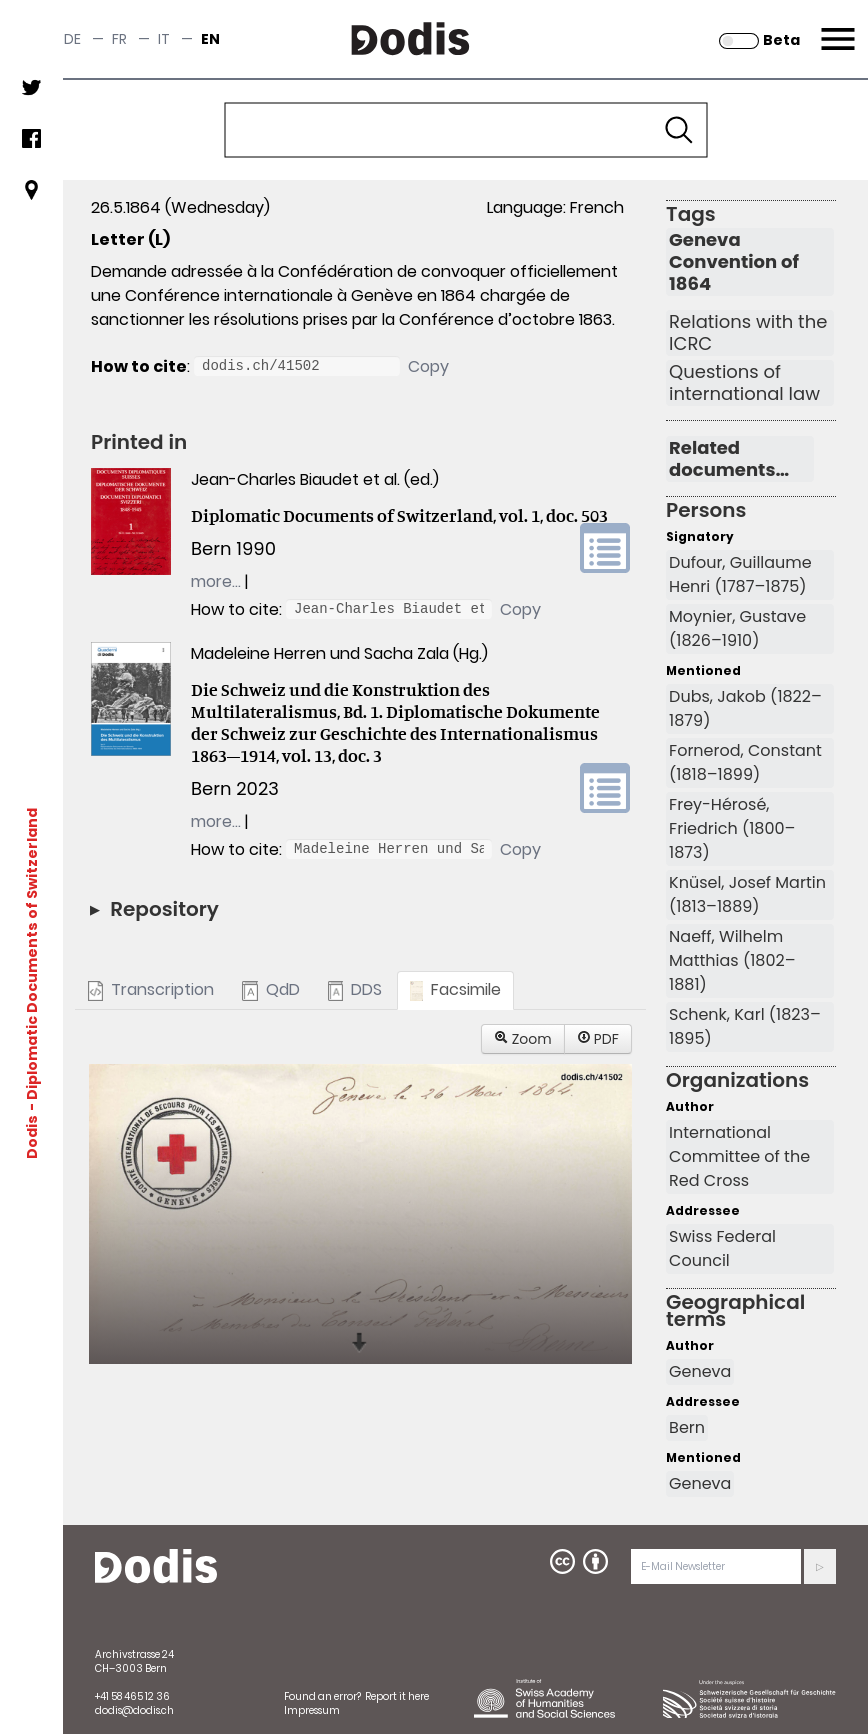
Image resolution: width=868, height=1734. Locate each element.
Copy (428, 366)
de (72, 39)
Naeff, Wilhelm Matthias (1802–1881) (732, 960)
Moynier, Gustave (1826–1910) (737, 628)
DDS (355, 989)
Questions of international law (744, 383)
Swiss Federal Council (722, 1248)
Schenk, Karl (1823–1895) (745, 1026)
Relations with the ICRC (748, 333)
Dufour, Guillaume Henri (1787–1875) (740, 574)
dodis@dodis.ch (134, 1710)
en (210, 39)
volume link (605, 548)
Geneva (700, 1371)
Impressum (312, 1710)
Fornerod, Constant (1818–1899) (745, 762)
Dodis (32, 1136)
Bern (687, 1427)
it (164, 39)
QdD (270, 989)
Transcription (151, 989)
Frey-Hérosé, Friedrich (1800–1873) (732, 828)
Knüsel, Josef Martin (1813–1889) (747, 894)
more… (216, 581)
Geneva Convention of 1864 (734, 262)
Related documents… (729, 459)
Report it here (397, 1696)
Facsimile (455, 989)
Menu (835, 27)
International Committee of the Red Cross (739, 1156)
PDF (598, 1039)
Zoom (523, 1039)
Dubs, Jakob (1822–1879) (745, 708)
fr (119, 39)
